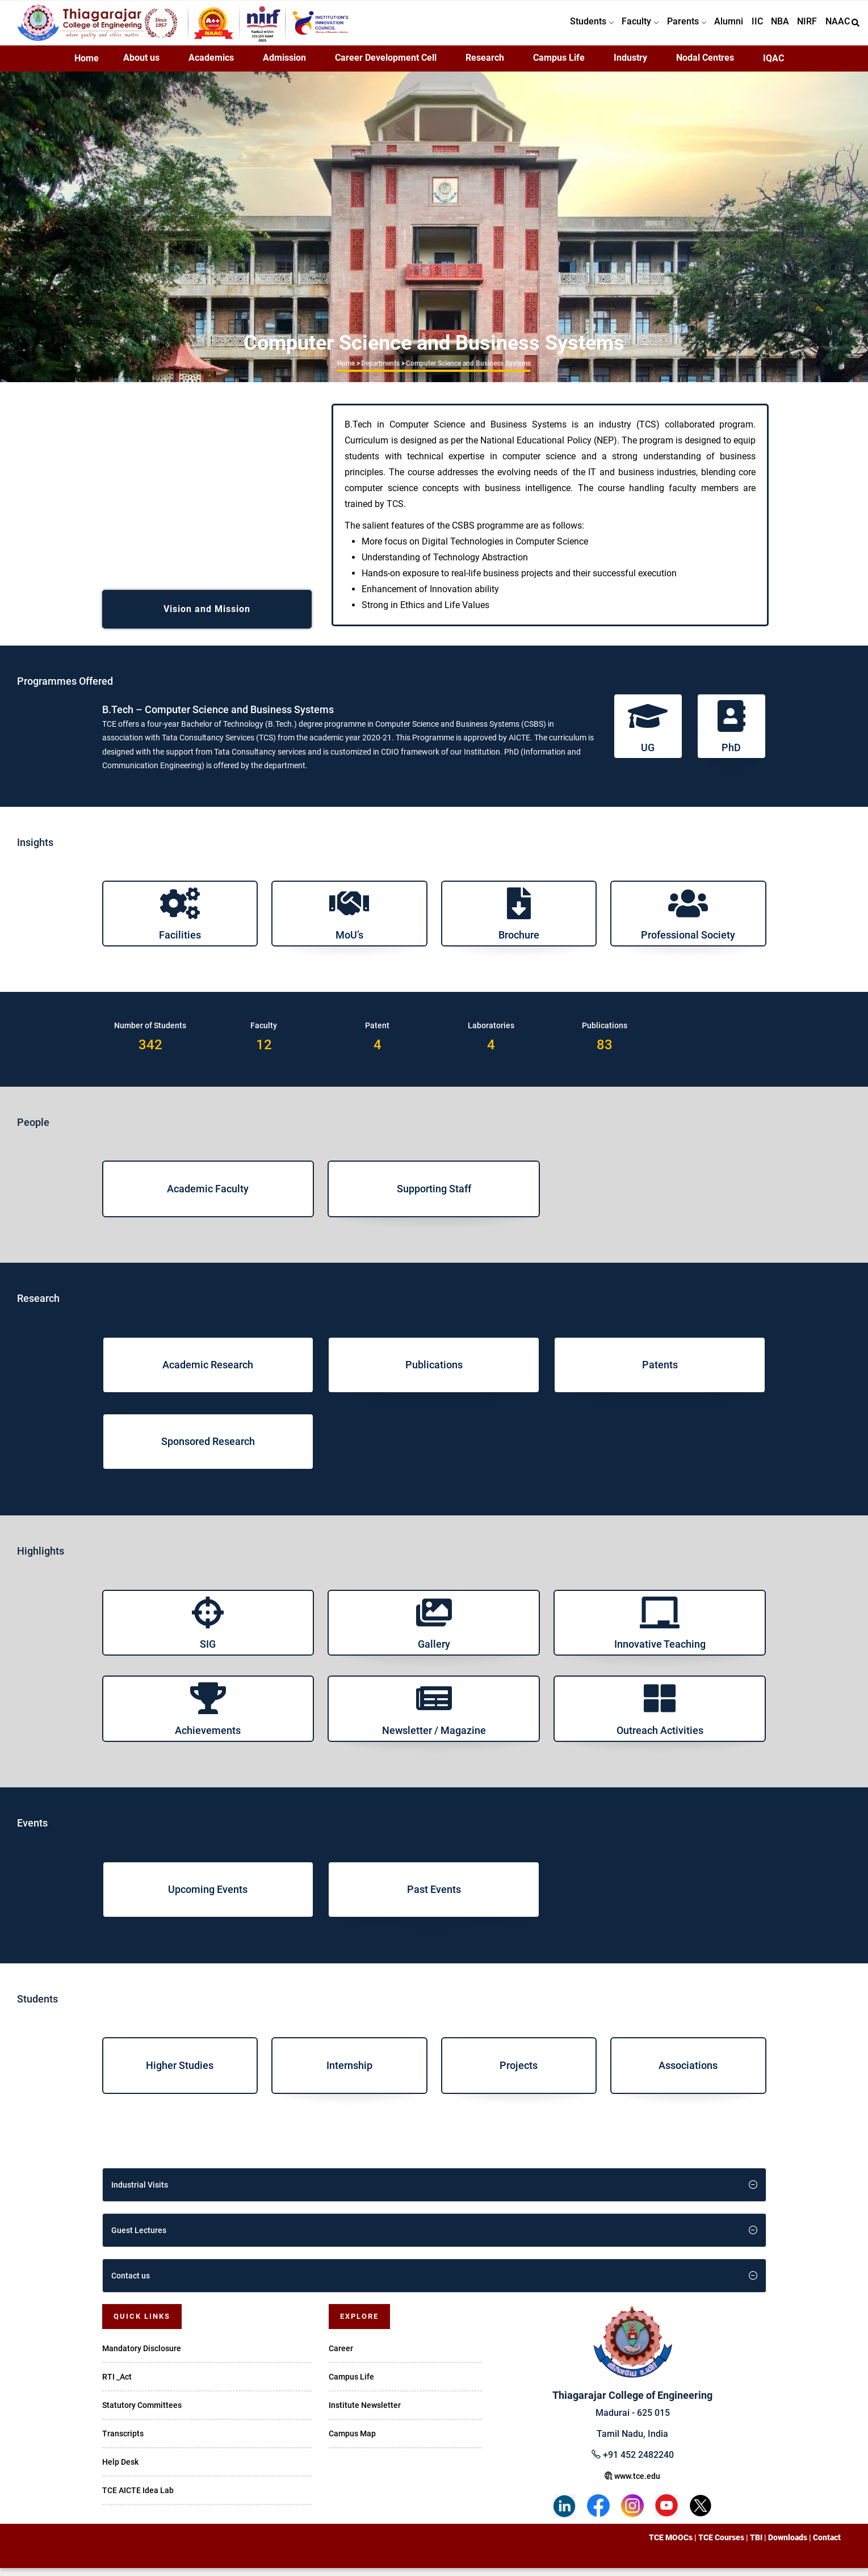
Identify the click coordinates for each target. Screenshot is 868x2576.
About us (141, 65)
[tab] (434, 2192)
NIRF (802, 26)
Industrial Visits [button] (139, 2192)
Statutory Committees (142, 2412)
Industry (630, 65)
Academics (211, 65)
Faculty (619, 26)
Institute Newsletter (365, 2412)
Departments (380, 371)
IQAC (773, 65)
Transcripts (123, 2440)
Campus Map (352, 2440)
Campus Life (559, 65)
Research (485, 65)
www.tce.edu (632, 2484)
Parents (669, 26)
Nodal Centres (705, 65)
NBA (772, 26)
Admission (284, 65)
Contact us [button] (130, 2283)
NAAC (836, 26)
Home (86, 65)
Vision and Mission (206, 616)
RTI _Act (117, 2384)
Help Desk (120, 2469)
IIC (746, 26)
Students (568, 26)
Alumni (714, 26)
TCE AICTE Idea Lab (138, 2497)
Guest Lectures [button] (138, 2237)
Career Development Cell (386, 65)
